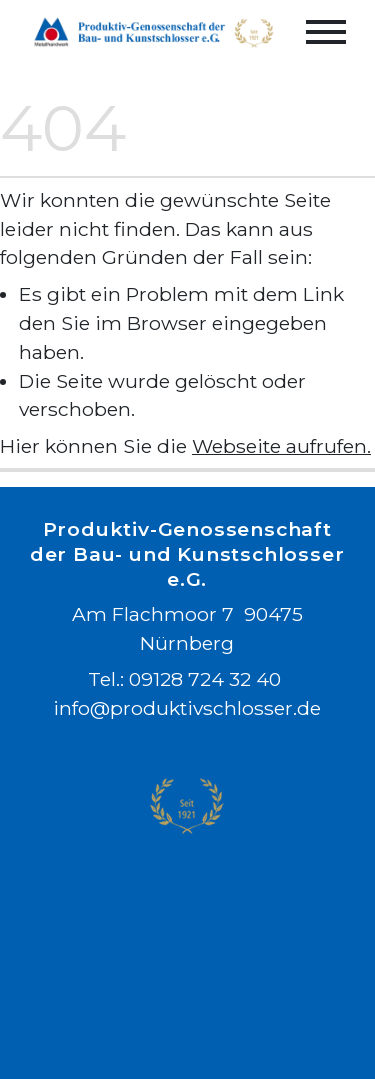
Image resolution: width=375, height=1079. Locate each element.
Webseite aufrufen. (281, 446)
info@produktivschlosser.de (188, 709)
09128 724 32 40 (206, 680)
